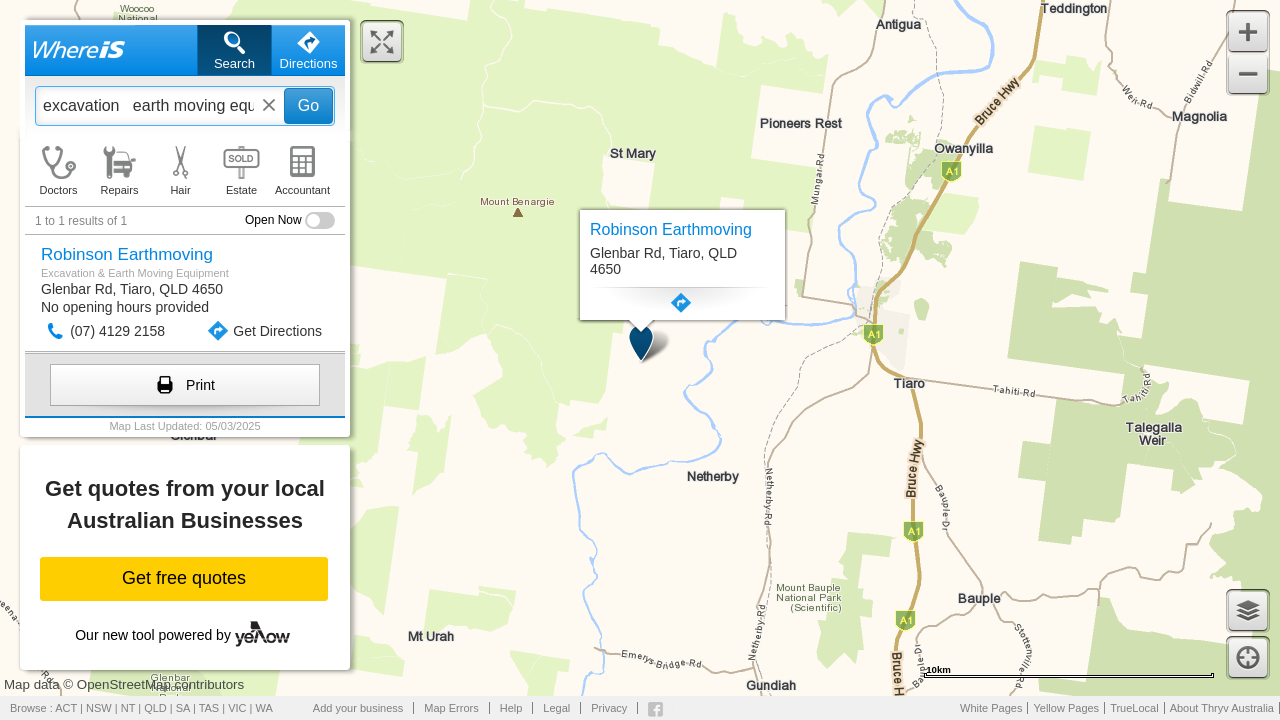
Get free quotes (184, 578)
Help (511, 708)
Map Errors (451, 708)
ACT (66, 708)
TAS (209, 708)
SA (183, 708)
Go (308, 105)
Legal (556, 708)
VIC (237, 708)
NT (128, 708)
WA (264, 708)
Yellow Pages (1066, 708)
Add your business (358, 708)
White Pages (991, 708)
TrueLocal (1134, 708)
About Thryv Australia (1222, 708)
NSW (99, 708)
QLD (155, 708)
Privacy (609, 708)
